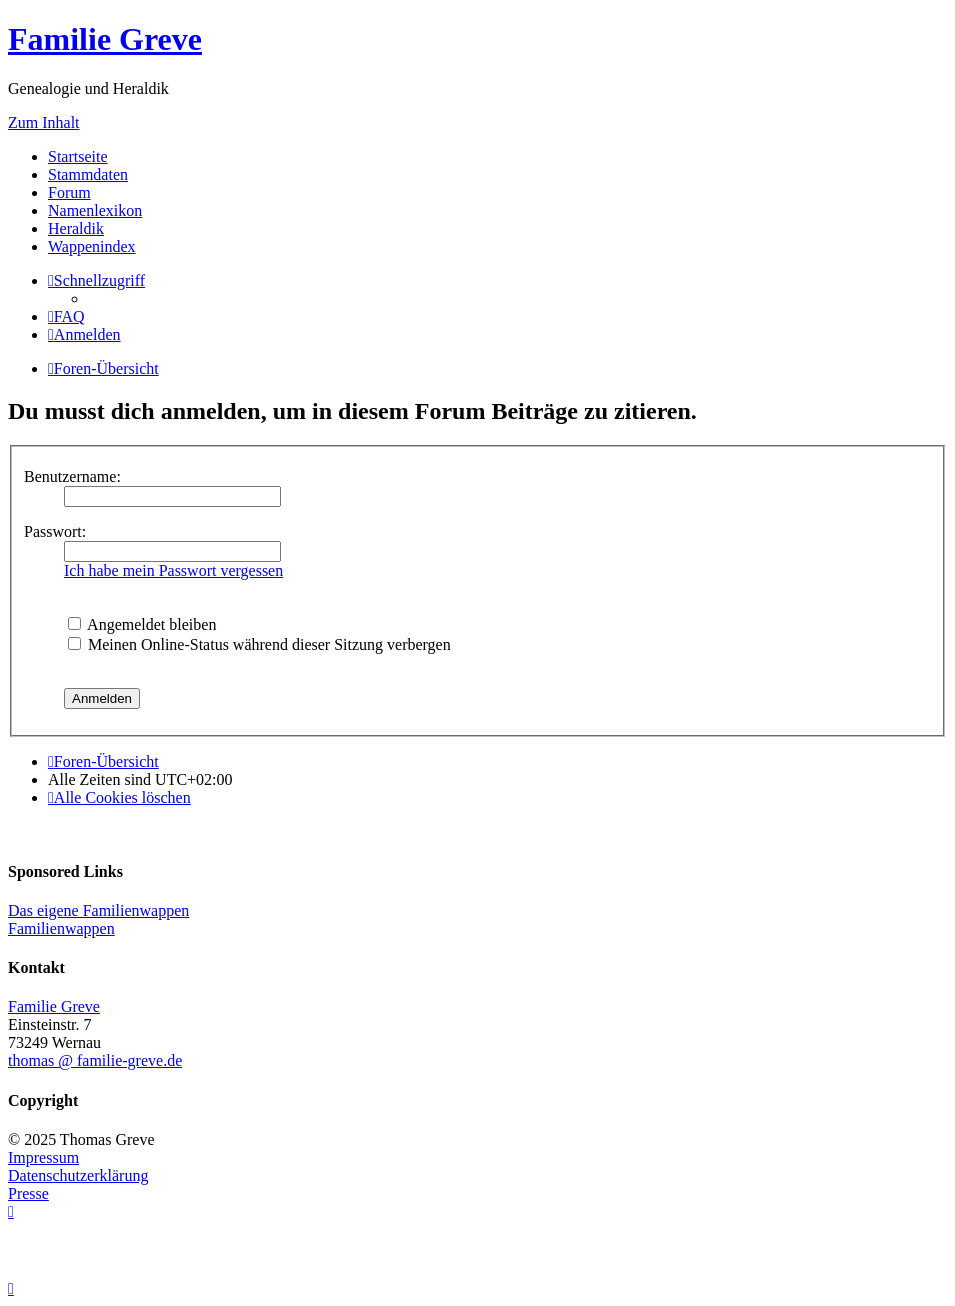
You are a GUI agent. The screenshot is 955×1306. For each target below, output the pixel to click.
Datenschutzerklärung (78, 1175)
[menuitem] (66, 316)
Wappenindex (92, 246)
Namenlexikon (95, 210)
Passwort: (55, 531)
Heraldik (76, 228)
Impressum (43, 1157)
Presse (28, 1193)
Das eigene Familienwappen (98, 910)
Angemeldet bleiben (142, 624)
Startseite (78, 156)
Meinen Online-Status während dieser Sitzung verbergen (259, 644)
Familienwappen (61, 928)
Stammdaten (88, 174)
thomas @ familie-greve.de (95, 1060)
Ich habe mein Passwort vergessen (173, 570)
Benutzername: (72, 476)
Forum (69, 192)
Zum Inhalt (44, 122)
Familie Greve (105, 39)
